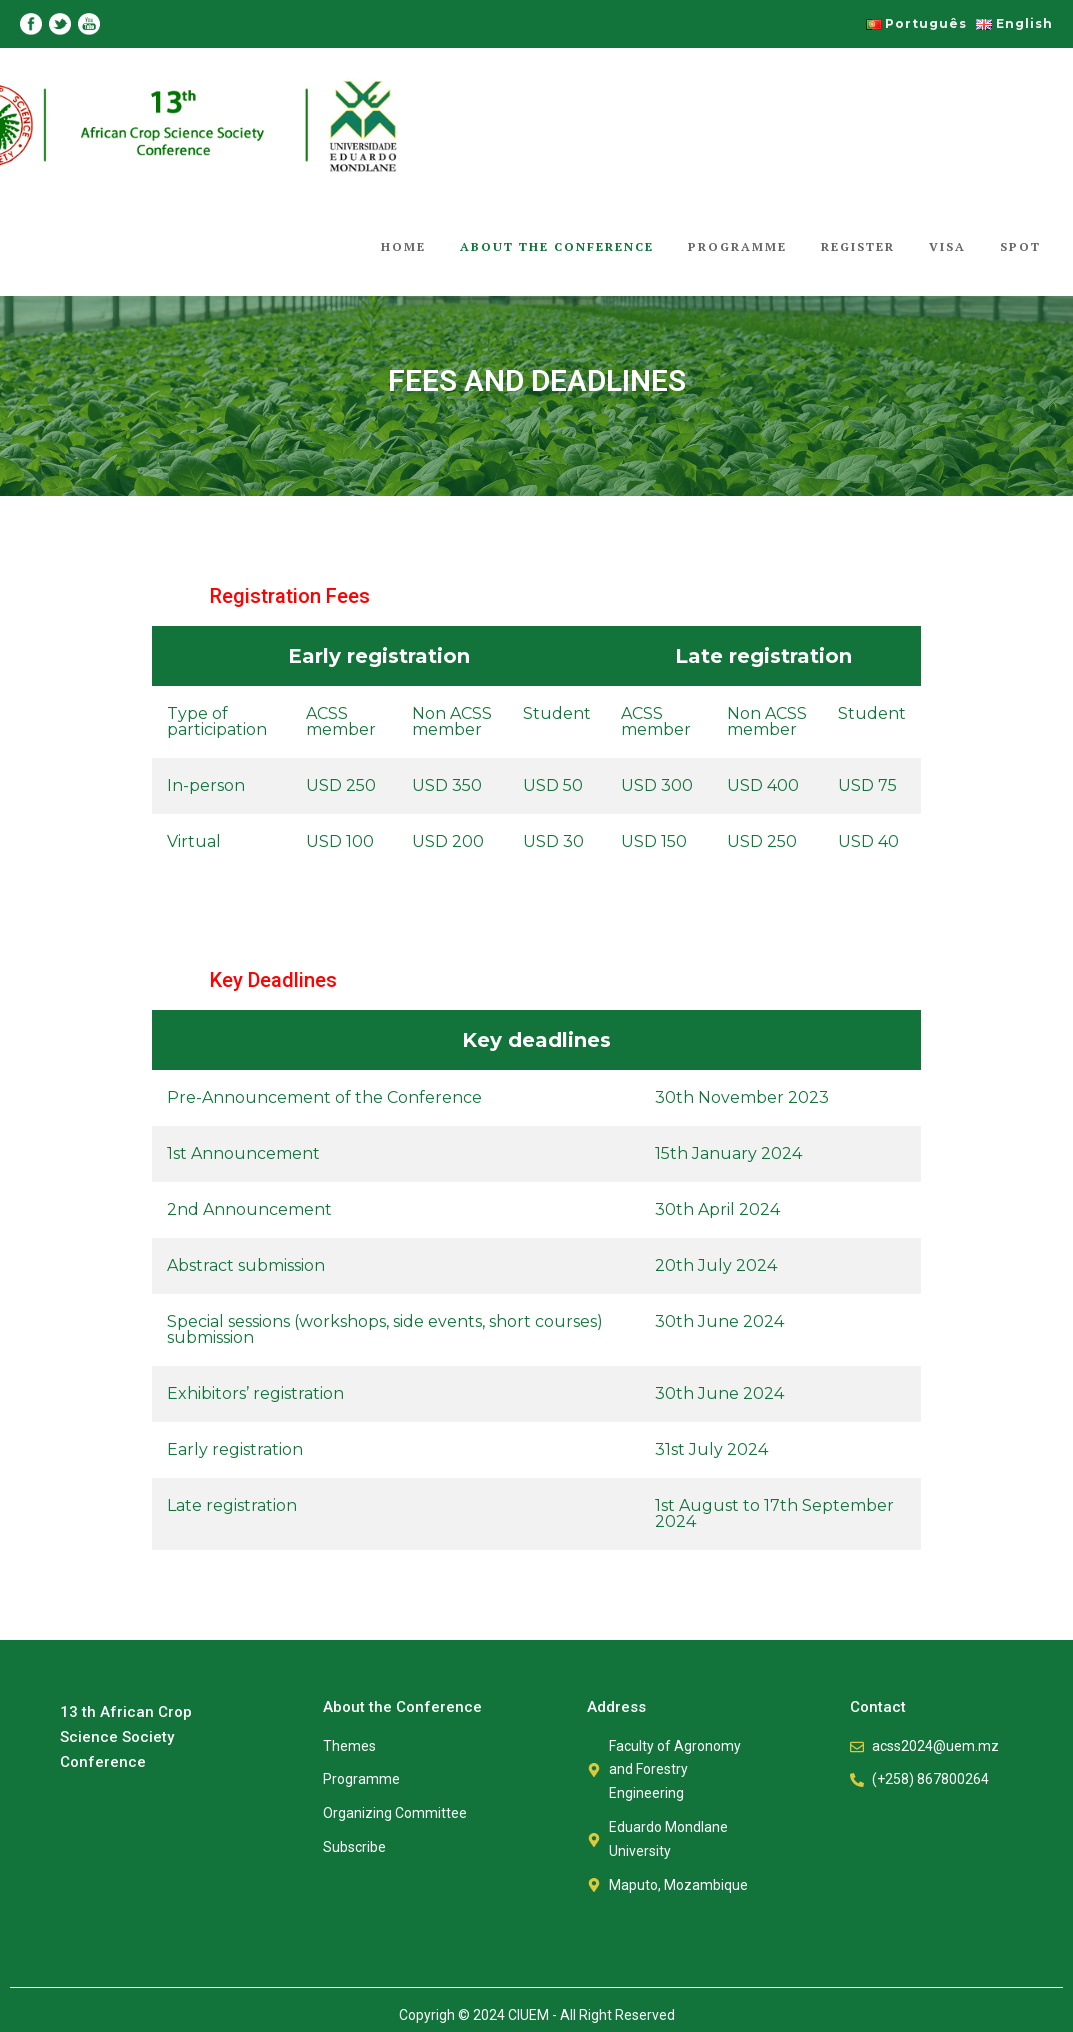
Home (403, 246)
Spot (1020, 246)
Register (858, 246)
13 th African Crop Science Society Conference (126, 1737)
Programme (737, 246)
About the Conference (557, 246)
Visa (947, 246)
